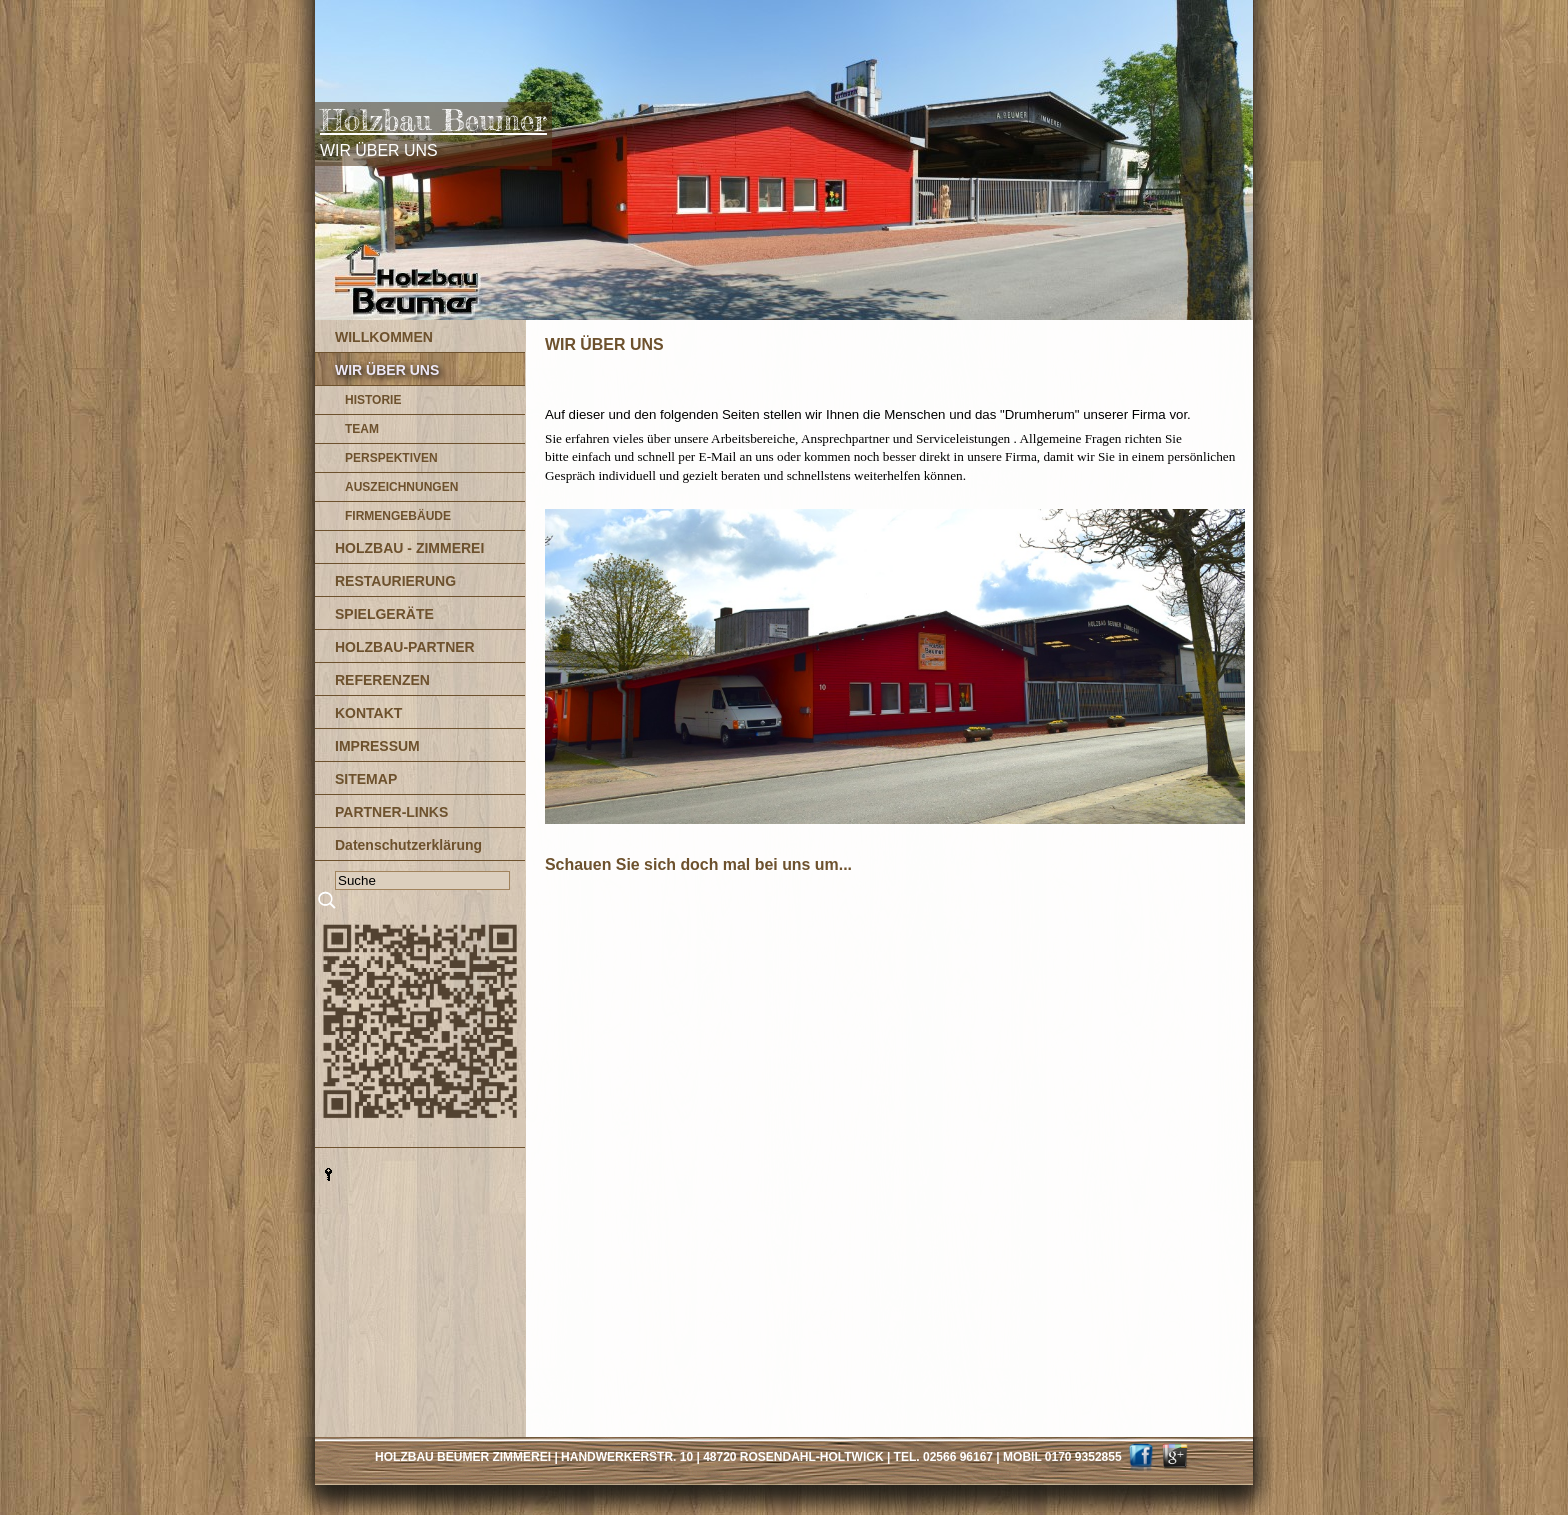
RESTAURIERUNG (395, 581)
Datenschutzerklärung (408, 845)
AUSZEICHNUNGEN (401, 487)
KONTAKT (368, 713)
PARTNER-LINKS (391, 812)
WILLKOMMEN (384, 337)
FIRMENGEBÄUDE (398, 516)
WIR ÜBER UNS (387, 370)
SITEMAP (366, 779)
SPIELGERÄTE (384, 614)
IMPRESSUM (377, 746)
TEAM (362, 429)
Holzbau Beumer (433, 120)
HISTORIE (373, 400)
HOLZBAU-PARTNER (405, 647)
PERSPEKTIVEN (391, 458)
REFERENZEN (382, 680)
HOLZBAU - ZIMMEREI (409, 548)
